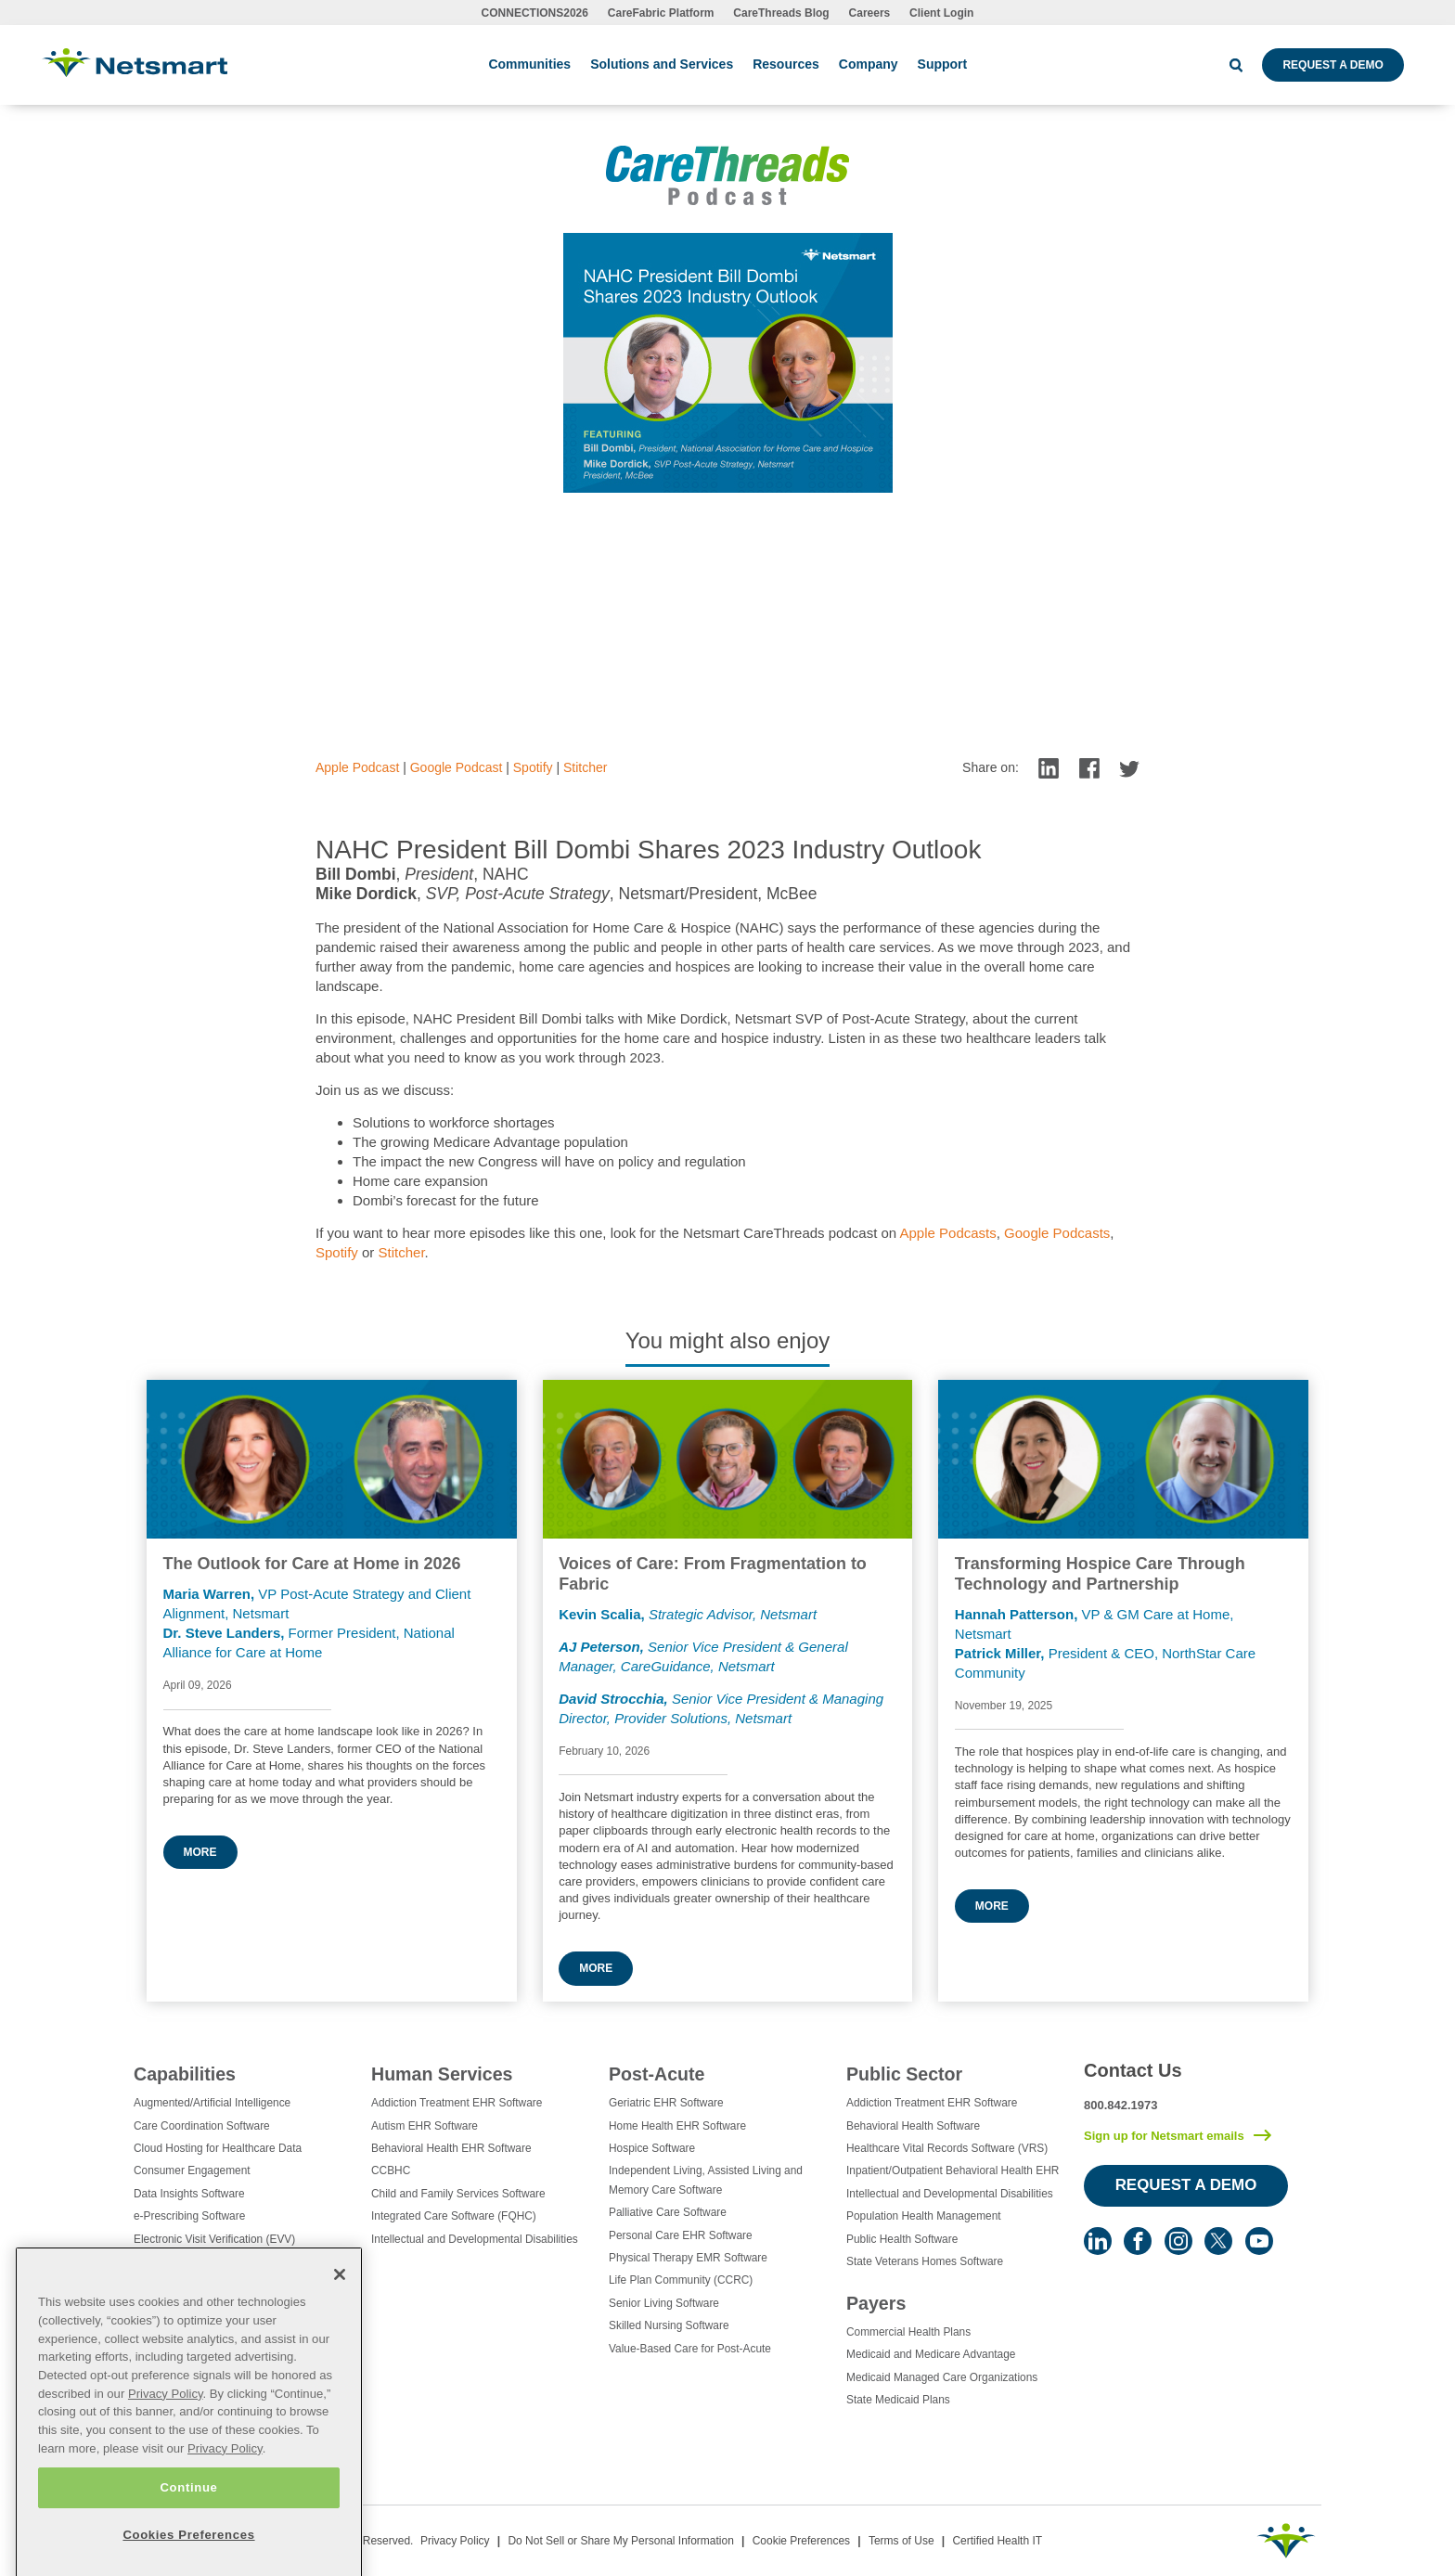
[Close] (339, 2324)
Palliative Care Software (668, 2212)
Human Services (441, 2074)
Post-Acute (656, 2074)
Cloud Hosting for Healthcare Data (218, 2148)
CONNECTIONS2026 (535, 12)
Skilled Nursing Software (669, 2325)
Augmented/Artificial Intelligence (212, 2102)
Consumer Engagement (192, 2170)
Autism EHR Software (424, 2125)
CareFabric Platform (661, 12)
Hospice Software (652, 2148)
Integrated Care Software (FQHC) (453, 2215)
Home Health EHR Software (677, 2125)
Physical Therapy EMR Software (688, 2257)
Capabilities (185, 2074)
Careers (870, 12)
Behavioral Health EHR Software (451, 2148)
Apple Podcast (357, 767)
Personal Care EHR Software (681, 2235)
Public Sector (904, 2074)
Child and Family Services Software (458, 2193)
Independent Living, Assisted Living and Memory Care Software (706, 2180)
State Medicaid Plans (898, 2399)
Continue (188, 2537)
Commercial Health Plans (908, 2331)
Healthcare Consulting (188, 2284)
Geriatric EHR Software (666, 2102)
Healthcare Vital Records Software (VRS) (947, 2148)
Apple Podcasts (948, 1233)
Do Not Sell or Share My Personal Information (620, 2540)
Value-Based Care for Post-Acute (690, 2348)
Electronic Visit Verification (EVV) (214, 2239)
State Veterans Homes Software (924, 2261)
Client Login (941, 12)
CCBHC (390, 2170)
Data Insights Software (189, 2193)
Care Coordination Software (202, 2125)
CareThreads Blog (781, 12)
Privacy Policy (455, 2540)
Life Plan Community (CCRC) (681, 2279)
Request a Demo (1332, 64)
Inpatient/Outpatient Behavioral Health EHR (952, 2170)
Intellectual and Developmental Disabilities (474, 2239)
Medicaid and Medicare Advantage (930, 2354)
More (200, 1852)
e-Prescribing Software (189, 2215)
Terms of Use (901, 2540)
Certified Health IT (997, 2540)
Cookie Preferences (801, 2540)
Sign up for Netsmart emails (1164, 2136)
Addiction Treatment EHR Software (456, 2102)
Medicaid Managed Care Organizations (941, 2377)
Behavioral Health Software (913, 2125)
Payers (876, 2303)
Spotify (533, 767)
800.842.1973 (1121, 2105)
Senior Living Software (664, 2303)
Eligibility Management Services (212, 2261)
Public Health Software (902, 2239)
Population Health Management (923, 2215)
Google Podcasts (1057, 1233)
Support (943, 64)
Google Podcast (456, 767)
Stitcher (585, 767)
